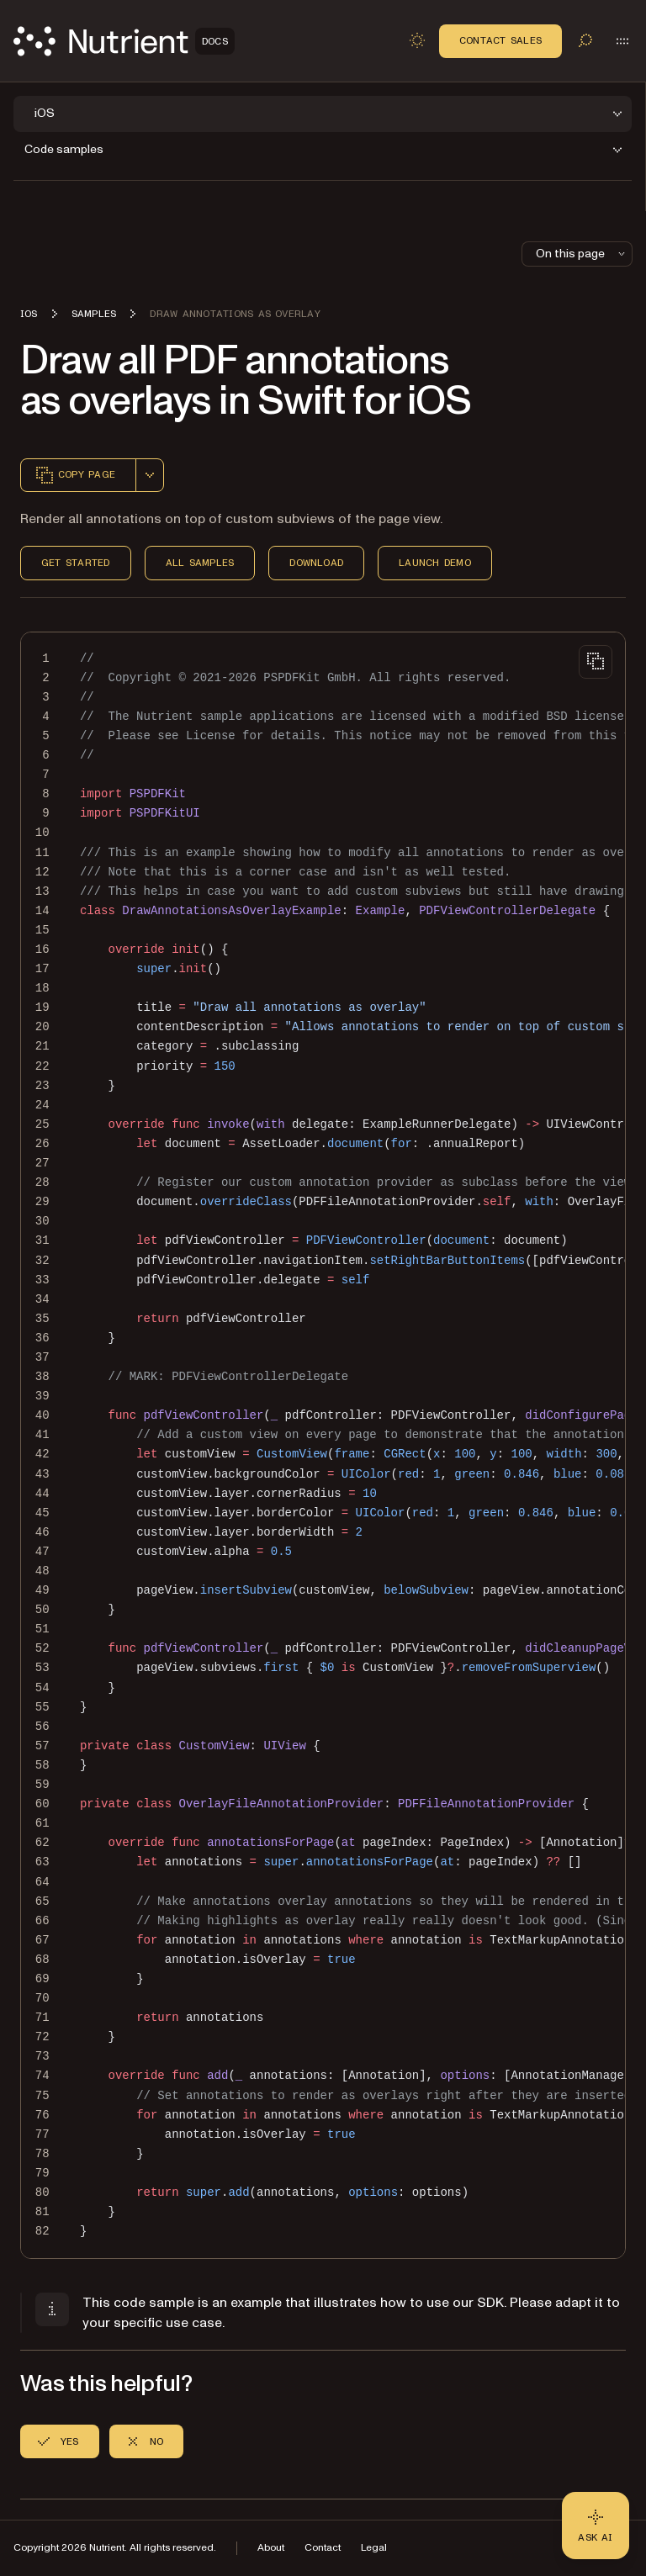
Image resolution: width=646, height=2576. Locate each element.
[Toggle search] (585, 40)
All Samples (200, 563)
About (270, 2548)
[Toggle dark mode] (417, 40)
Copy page (74, 475)
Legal (374, 2548)
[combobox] (149, 475)
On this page (582, 254)
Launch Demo (435, 563)
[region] (323, 1446)
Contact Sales (500, 40)
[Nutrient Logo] (124, 41)
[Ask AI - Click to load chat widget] (595, 2525)
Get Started (75, 563)
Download (316, 563)
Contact (322, 2548)
